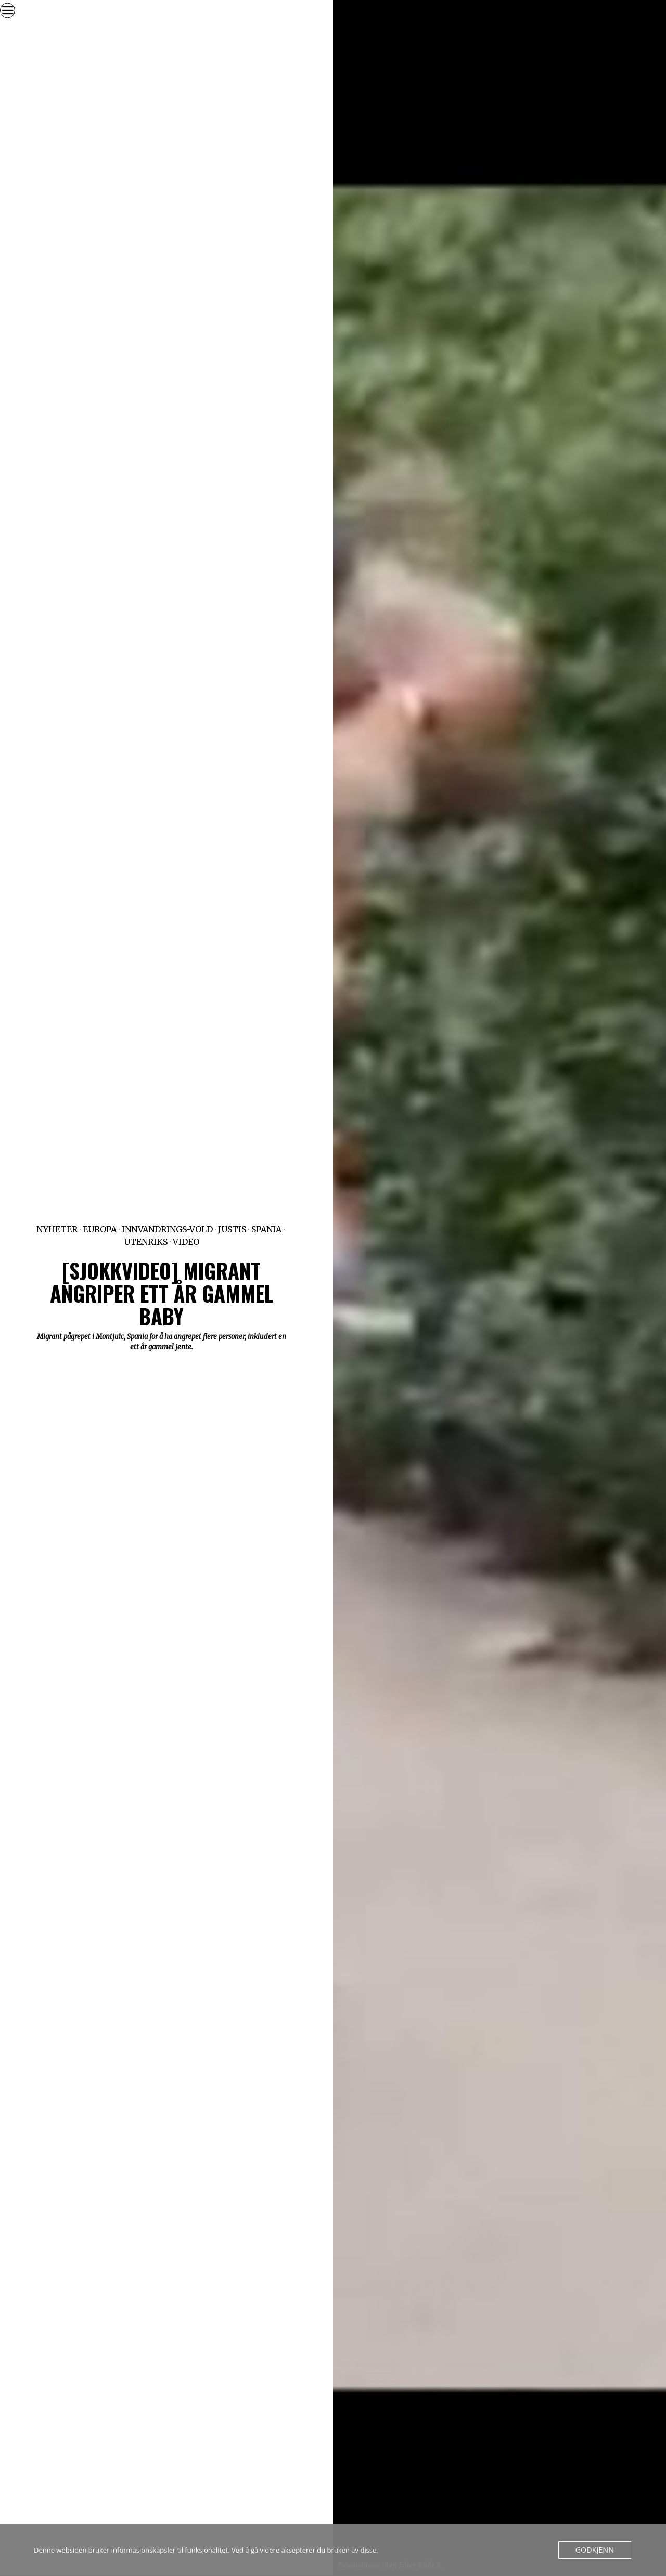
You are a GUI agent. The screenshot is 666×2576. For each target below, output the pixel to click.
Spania (266, 1229)
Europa (100, 1229)
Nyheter (57, 1229)
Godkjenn (596, 2550)
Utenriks (146, 1242)
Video (186, 1242)
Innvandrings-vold (167, 1229)
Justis (232, 1229)
